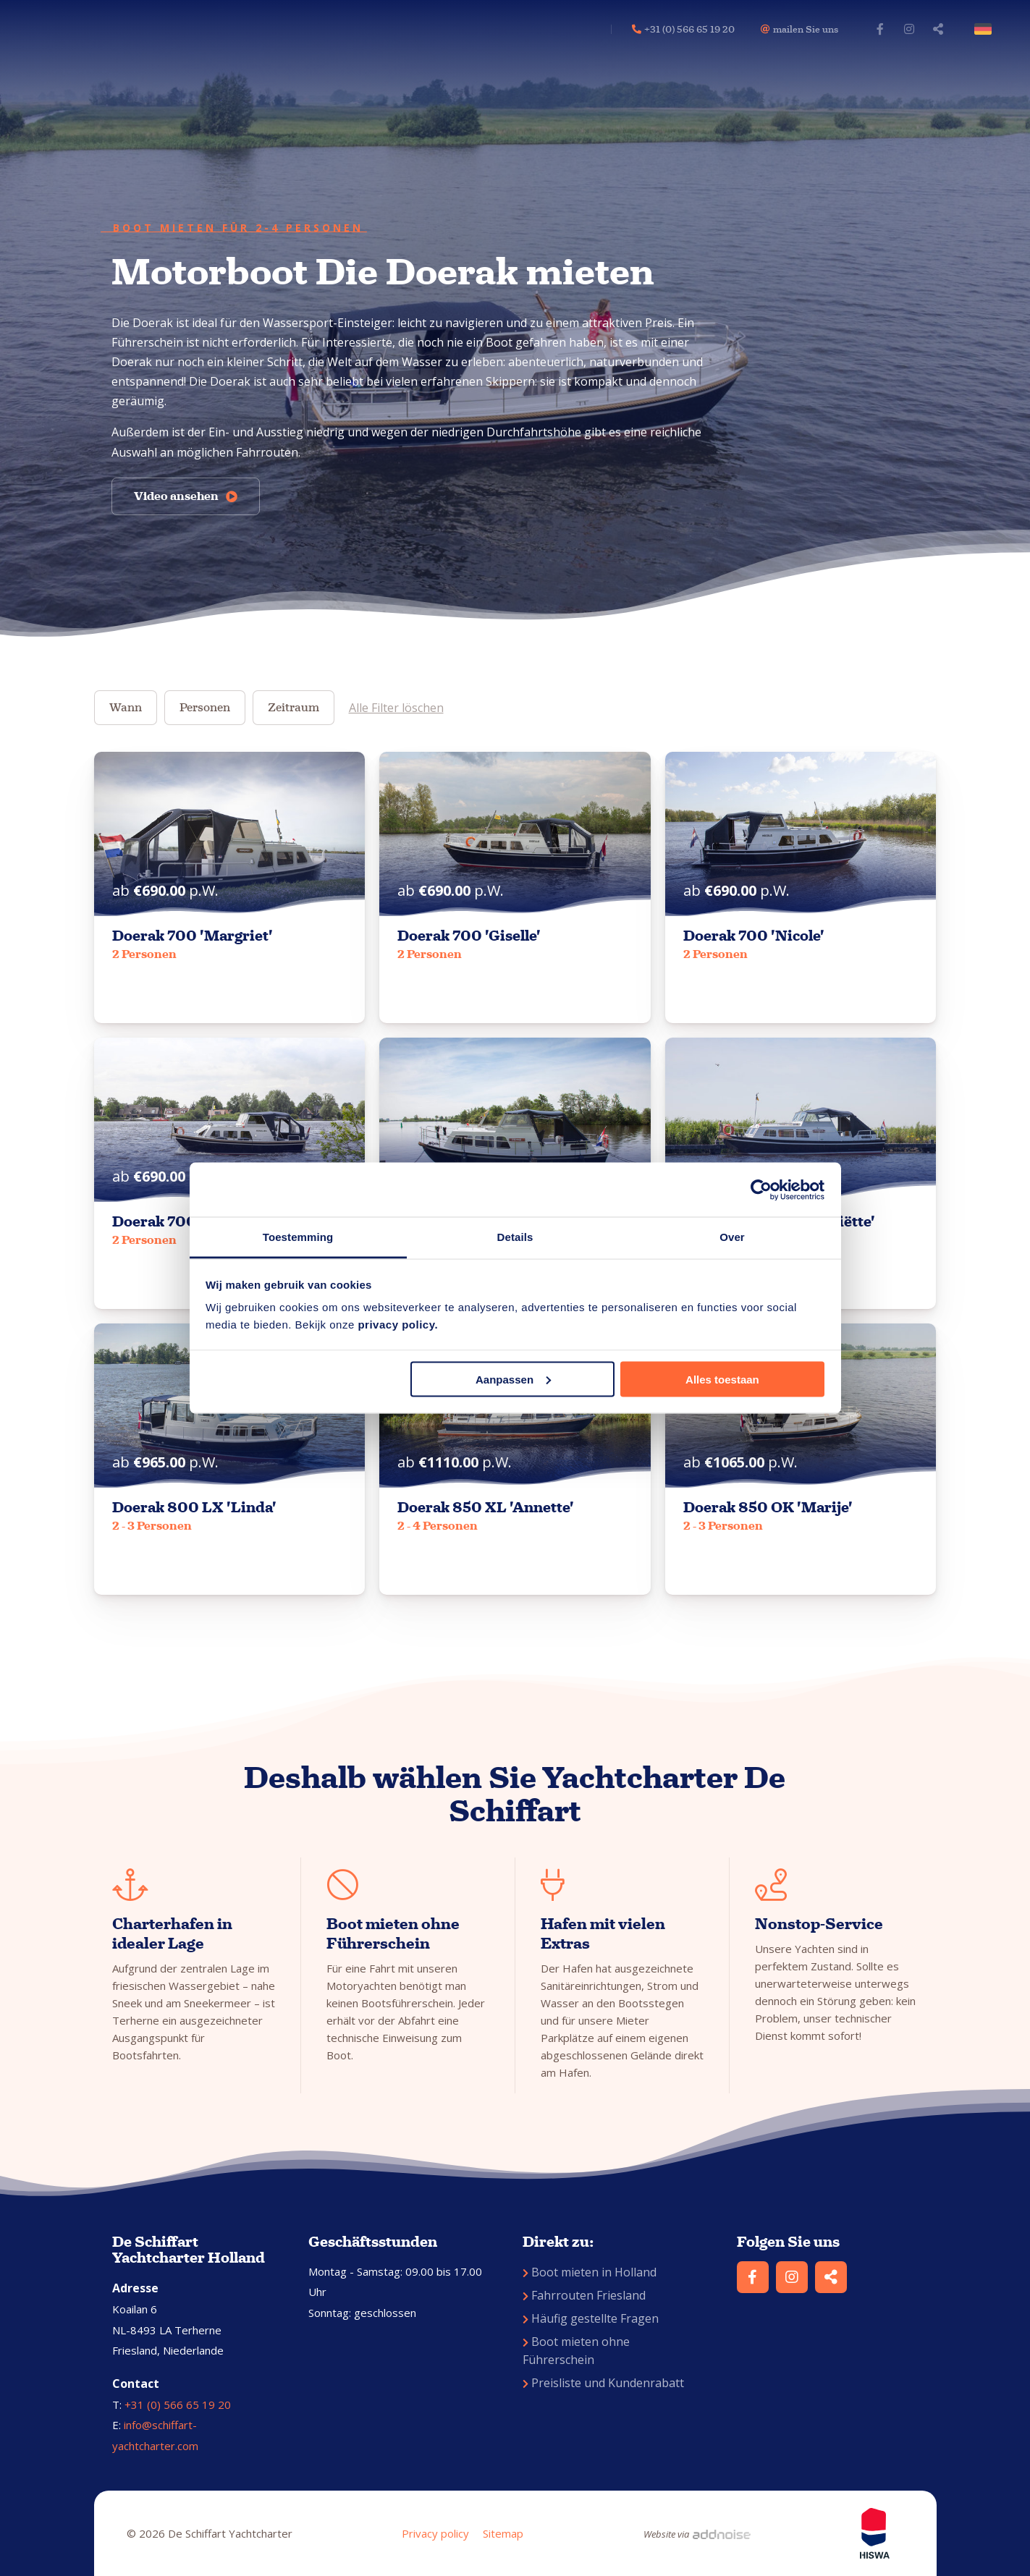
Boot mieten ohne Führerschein (576, 2351)
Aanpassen (513, 1379)
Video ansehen (185, 496)
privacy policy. (398, 1324)
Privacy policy (435, 2533)
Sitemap (503, 2533)
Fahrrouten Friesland (584, 2295)
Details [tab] (515, 1237)
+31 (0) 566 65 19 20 (177, 2404)
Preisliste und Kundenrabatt (603, 2383)
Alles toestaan (722, 1379)
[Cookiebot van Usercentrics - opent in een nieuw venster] (761, 1189)
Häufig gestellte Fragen (591, 2318)
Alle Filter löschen (396, 708)
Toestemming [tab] (298, 1237)
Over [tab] (732, 1237)
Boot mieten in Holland (590, 2272)
